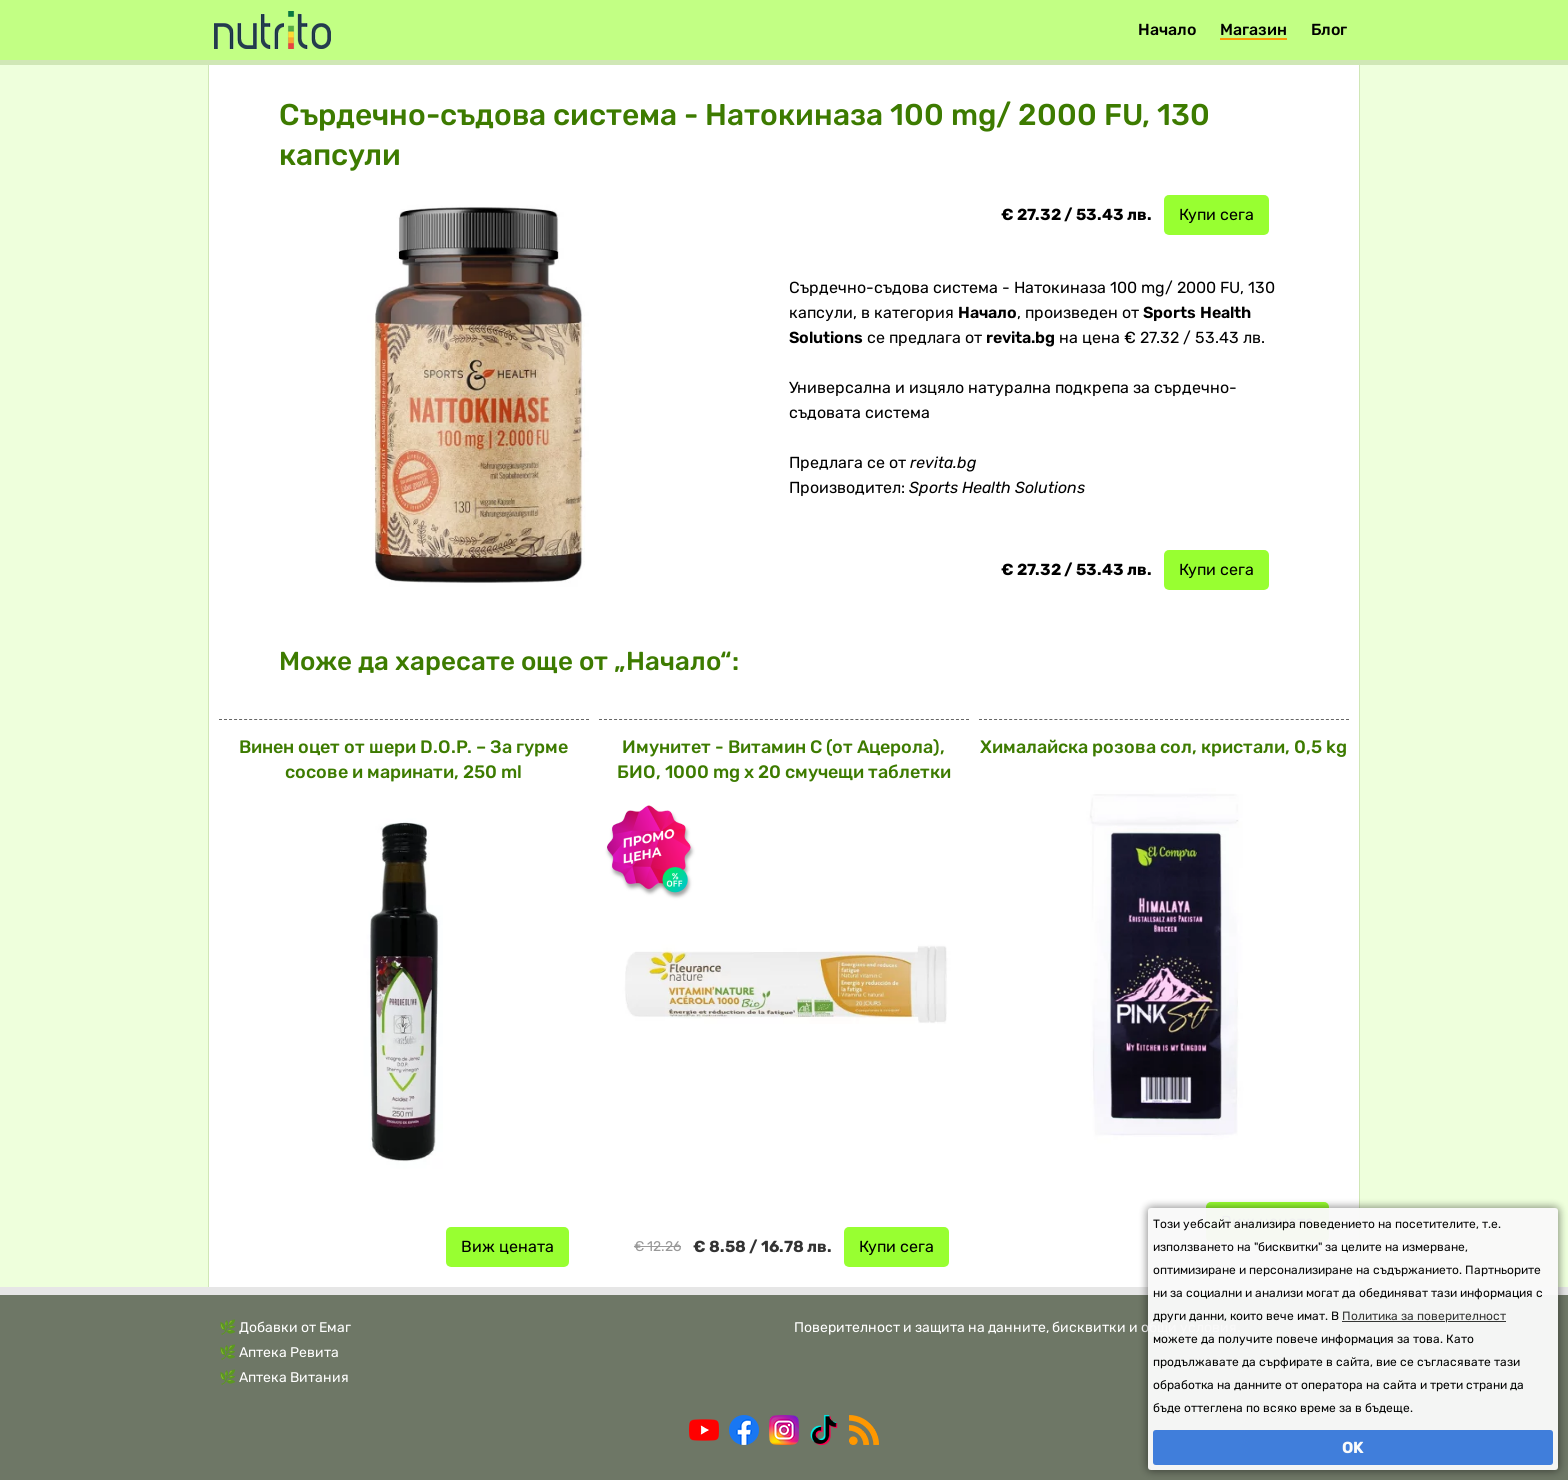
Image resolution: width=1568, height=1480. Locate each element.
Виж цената (507, 1246)
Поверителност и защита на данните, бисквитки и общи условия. (1017, 1327)
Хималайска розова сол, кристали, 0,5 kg (1163, 747)
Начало (1167, 29)
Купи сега (1216, 214)
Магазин (1253, 29)
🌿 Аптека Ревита (279, 1352)
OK (1353, 1447)
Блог (1329, 29)
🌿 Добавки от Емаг (285, 1327)
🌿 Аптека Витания (284, 1377)
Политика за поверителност (1424, 1316)
